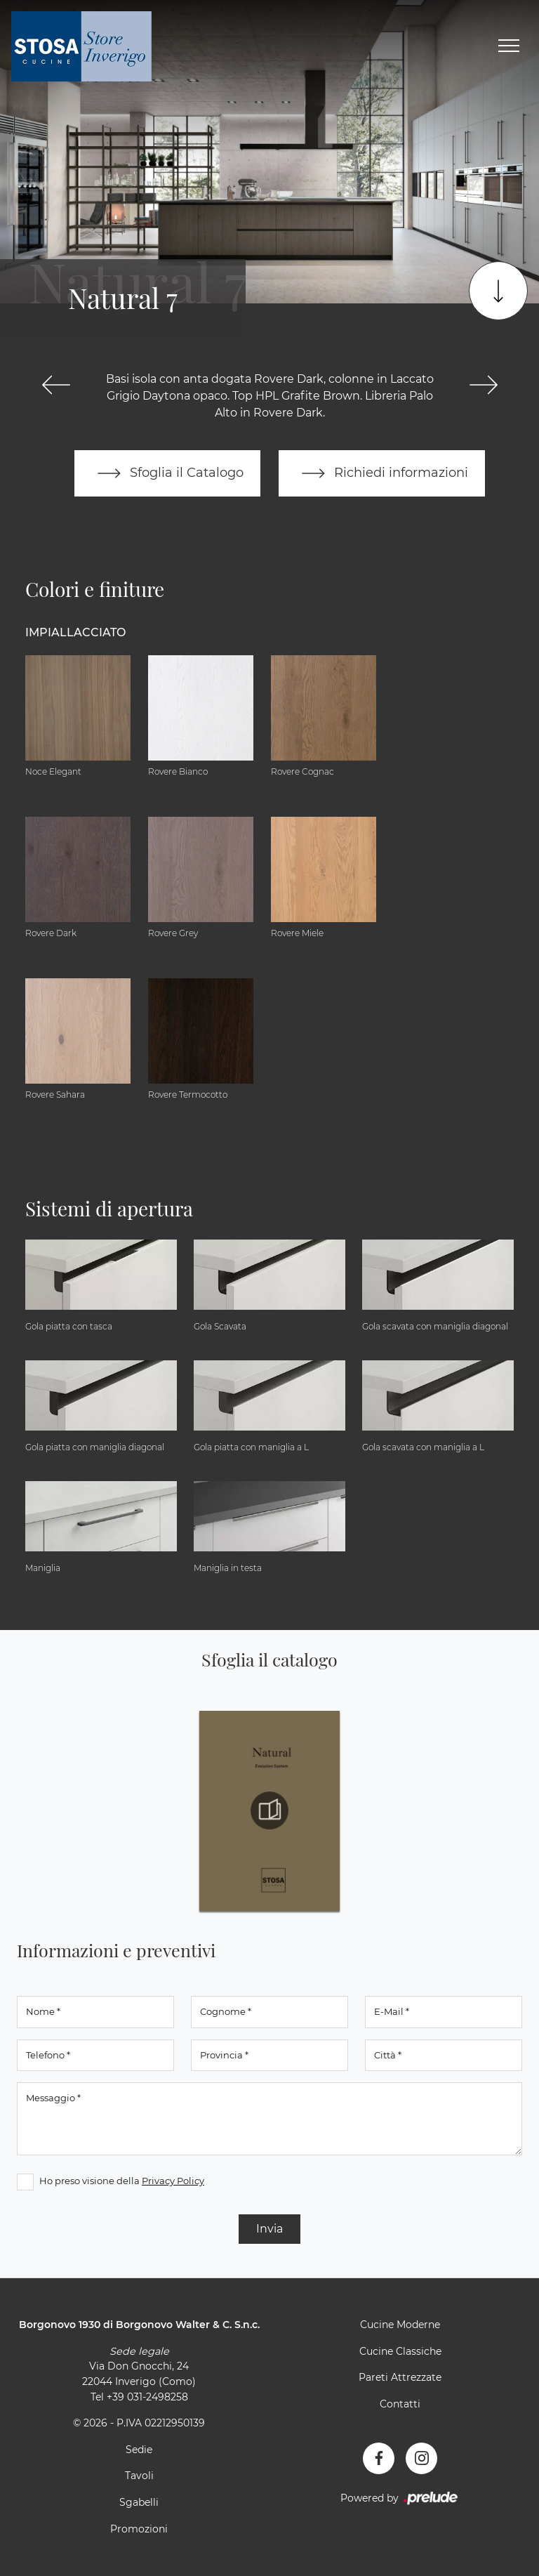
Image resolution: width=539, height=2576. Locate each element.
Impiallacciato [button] (75, 632)
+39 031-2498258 (147, 2397)
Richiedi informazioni (381, 473)
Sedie (139, 2449)
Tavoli (139, 2475)
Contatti (400, 2404)
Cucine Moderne (400, 2324)
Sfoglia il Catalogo (167, 473)
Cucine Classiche (400, 2351)
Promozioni (139, 2529)
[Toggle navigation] (509, 46)
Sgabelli (139, 2502)
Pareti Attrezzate (400, 2377)
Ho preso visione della (121, 2180)
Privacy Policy (173, 2180)
